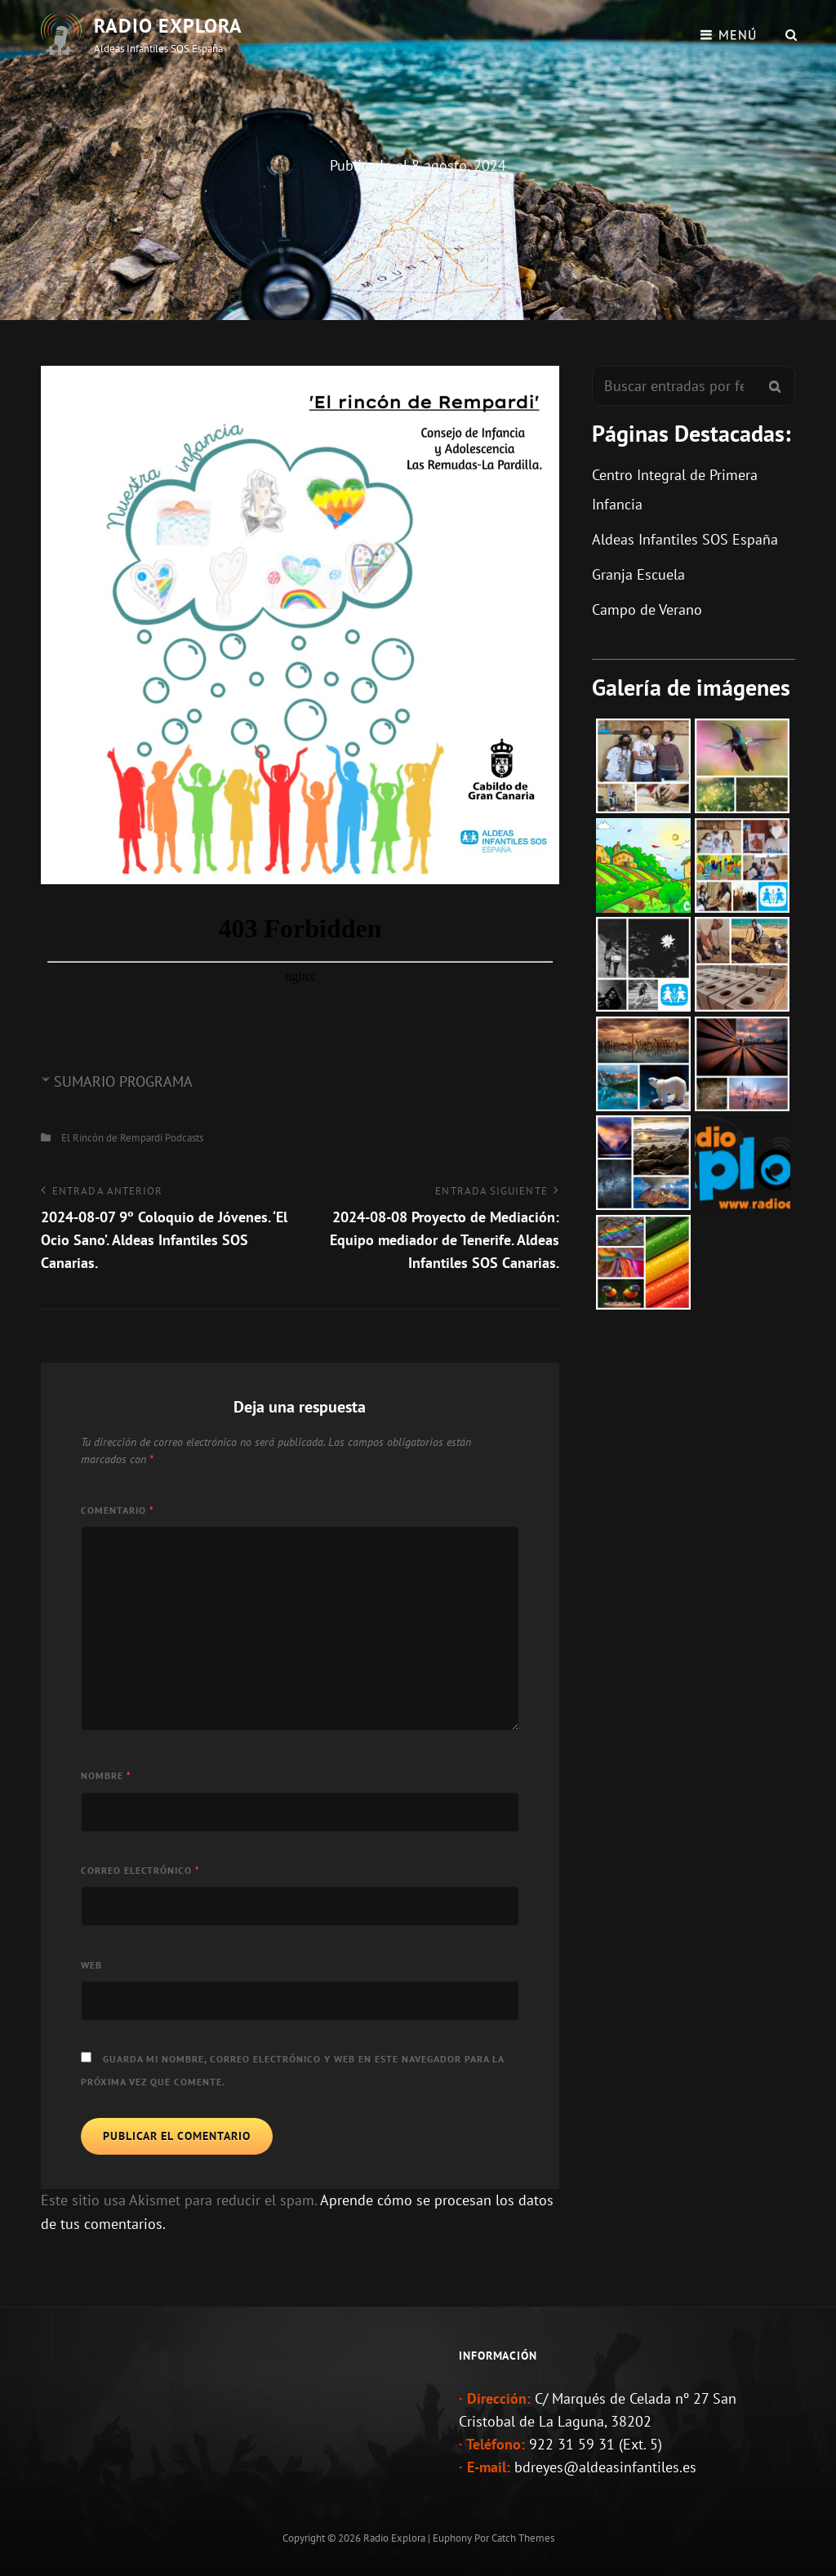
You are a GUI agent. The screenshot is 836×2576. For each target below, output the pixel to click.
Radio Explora (168, 25)
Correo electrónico (140, 1870)
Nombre (106, 1775)
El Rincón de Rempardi (111, 1138)
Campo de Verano (647, 609)
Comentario (117, 1510)
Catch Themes (522, 2538)
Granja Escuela (638, 574)
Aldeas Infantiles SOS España (685, 539)
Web (91, 1965)
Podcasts (184, 1138)
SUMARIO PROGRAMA (123, 1081)
